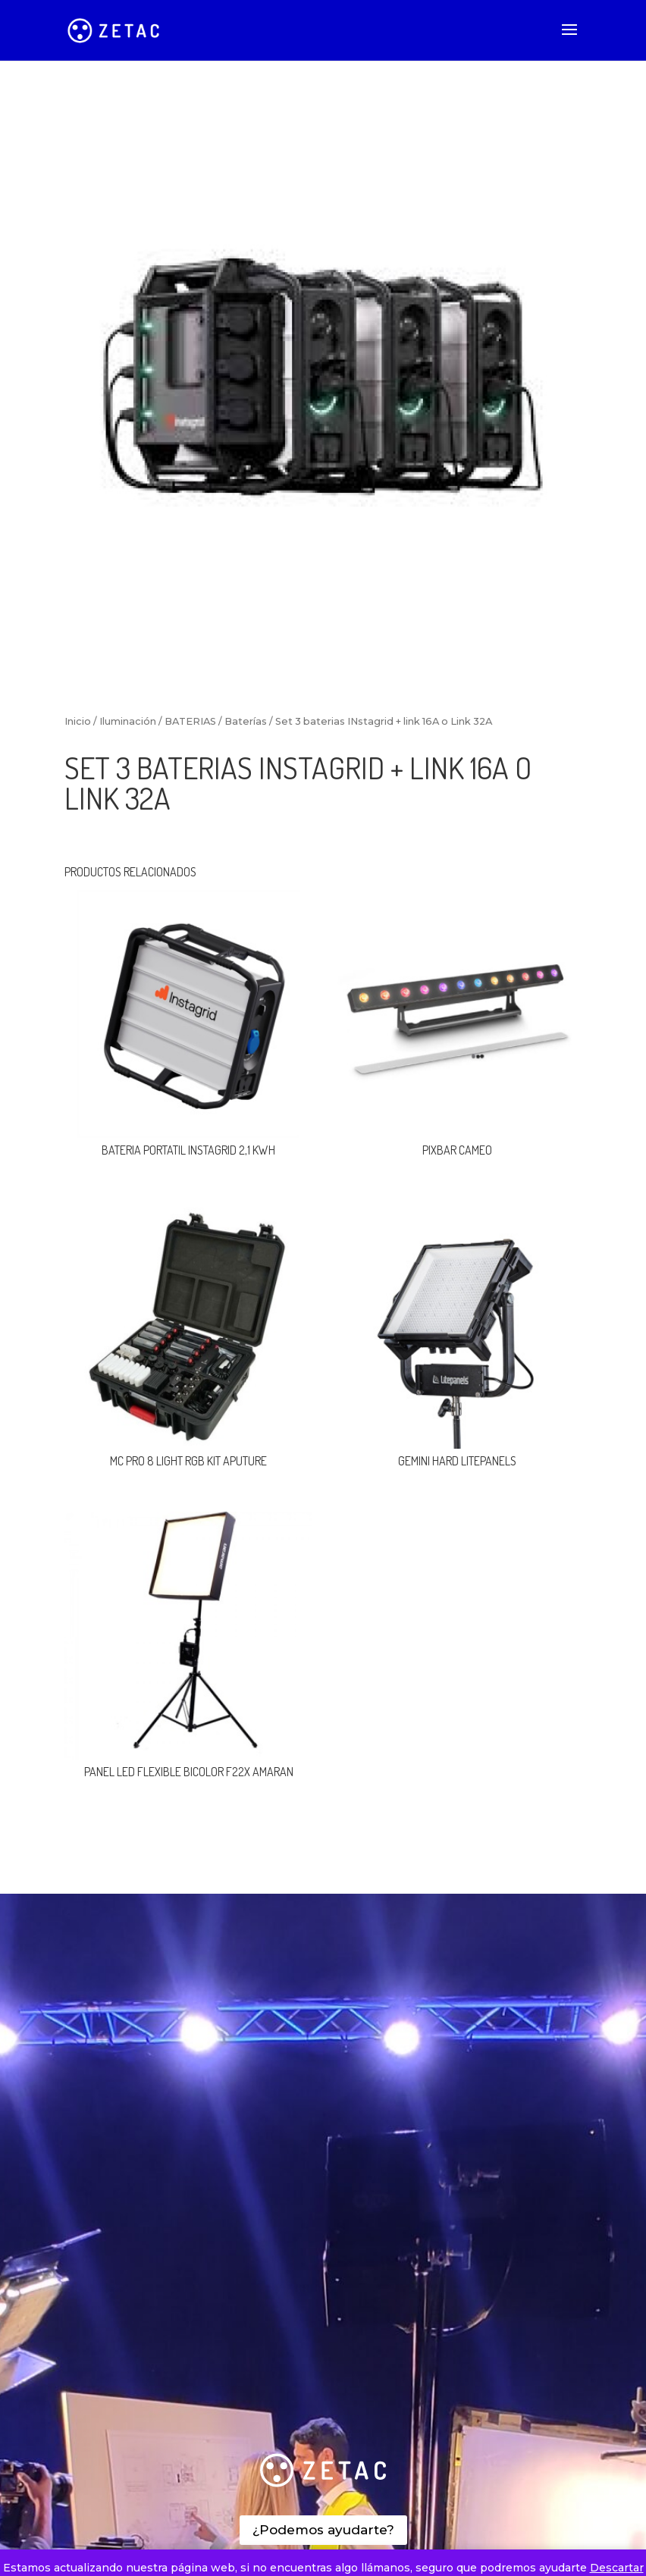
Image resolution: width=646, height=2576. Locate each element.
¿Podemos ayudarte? (323, 2529)
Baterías (245, 721)
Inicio (77, 721)
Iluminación (127, 721)
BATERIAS (190, 721)
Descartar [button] (617, 2567)
